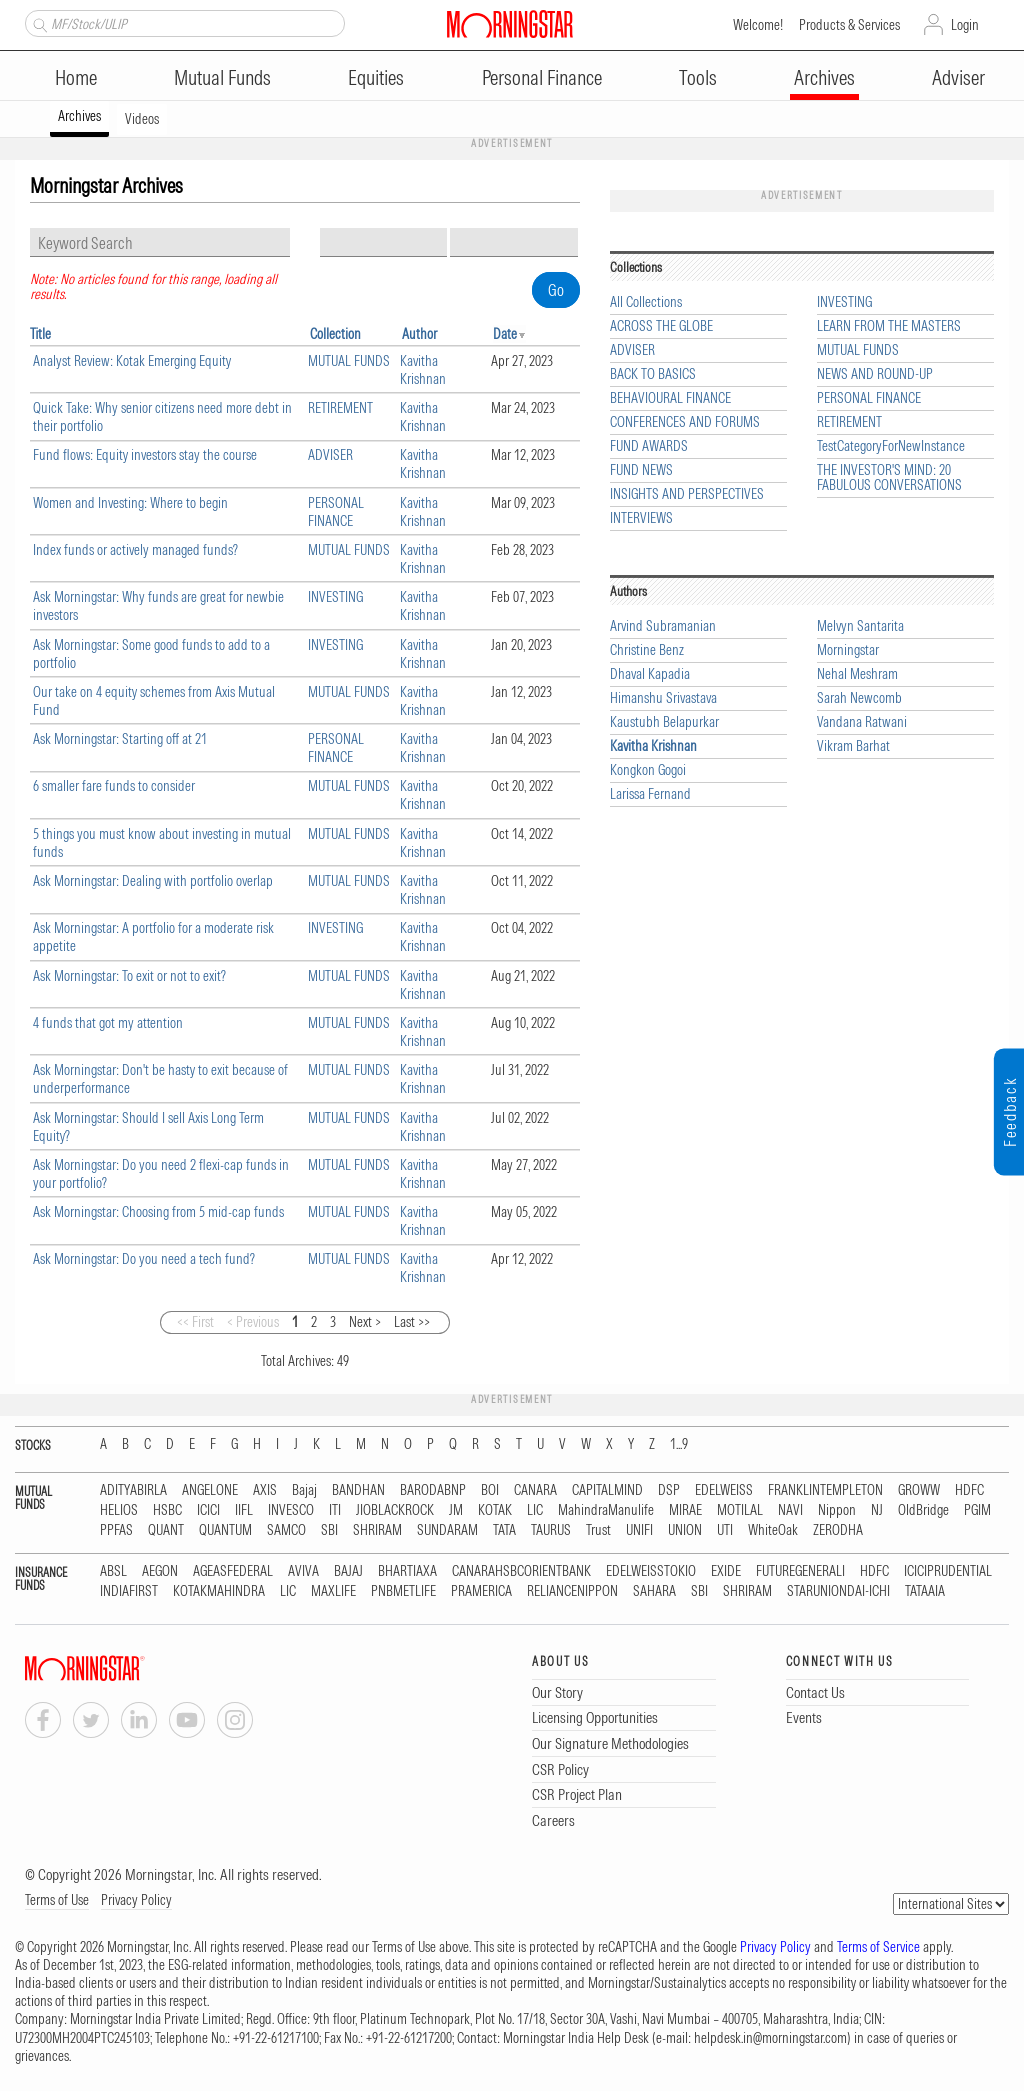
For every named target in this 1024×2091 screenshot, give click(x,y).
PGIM (977, 1510)
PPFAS (116, 1530)
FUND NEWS (641, 470)
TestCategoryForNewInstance (891, 446)
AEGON (160, 1571)
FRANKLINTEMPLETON (825, 1490)
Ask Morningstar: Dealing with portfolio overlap (153, 881)
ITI (335, 1510)
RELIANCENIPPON (572, 1591)
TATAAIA (925, 1591)
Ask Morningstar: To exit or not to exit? (129, 976)
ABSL (113, 1571)
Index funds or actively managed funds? (135, 550)
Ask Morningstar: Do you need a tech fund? (144, 1259)
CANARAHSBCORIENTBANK (521, 1571)
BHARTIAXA (407, 1571)
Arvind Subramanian (663, 626)
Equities (376, 77)
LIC (535, 1510)
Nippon (837, 1510)
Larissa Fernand (650, 794)
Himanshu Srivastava (663, 698)
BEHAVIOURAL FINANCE (670, 398)
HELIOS (119, 1510)
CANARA (535, 1490)
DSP (669, 1490)
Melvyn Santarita (860, 626)
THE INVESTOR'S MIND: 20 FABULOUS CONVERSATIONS (889, 478)
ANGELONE (210, 1490)
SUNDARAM (447, 1530)
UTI (725, 1530)
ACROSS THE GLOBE (661, 326)
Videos (142, 119)
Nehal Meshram (857, 674)
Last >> (412, 1322)
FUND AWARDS (649, 446)
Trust (598, 1530)
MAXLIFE (333, 1591)
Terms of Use (57, 1900)
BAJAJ (348, 1571)
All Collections (646, 302)
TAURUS (551, 1530)
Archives (824, 77)
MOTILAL (740, 1510)
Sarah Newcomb (859, 698)
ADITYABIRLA (133, 1490)
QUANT (166, 1530)
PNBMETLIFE (403, 1591)
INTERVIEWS (641, 518)
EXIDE (726, 1571)
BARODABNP (433, 1490)
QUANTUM (225, 1530)
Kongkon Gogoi (648, 770)
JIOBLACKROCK (395, 1510)
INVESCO (291, 1510)
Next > (365, 1322)
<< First (195, 1322)
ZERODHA (838, 1530)
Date (505, 334)
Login (965, 25)
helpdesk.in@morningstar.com (770, 2038)
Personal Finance (542, 77)
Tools (698, 77)
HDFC (969, 1490)
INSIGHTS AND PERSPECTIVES (687, 494)
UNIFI (639, 1530)
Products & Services (849, 25)
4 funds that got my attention (108, 1023)
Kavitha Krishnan (423, 370)
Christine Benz (647, 650)
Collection (335, 334)
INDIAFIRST (129, 1591)
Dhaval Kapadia (650, 674)
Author (419, 334)
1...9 (679, 1444)
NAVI (790, 1510)
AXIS (265, 1490)
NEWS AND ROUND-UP (875, 374)
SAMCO (286, 1530)
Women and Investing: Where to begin (130, 503)
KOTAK (495, 1510)
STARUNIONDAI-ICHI (838, 1591)
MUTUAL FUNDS (349, 361)
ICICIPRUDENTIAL (948, 1571)
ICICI (208, 1510)
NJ (877, 1510)
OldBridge (923, 1510)
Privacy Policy (136, 1900)
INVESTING (335, 597)
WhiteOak (773, 1530)
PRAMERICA (481, 1591)
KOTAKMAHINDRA (219, 1591)
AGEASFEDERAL (233, 1571)
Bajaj (304, 1490)
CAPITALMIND (607, 1490)
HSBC (167, 1510)
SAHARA (654, 1591)
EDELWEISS (724, 1490)
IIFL (244, 1510)
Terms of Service (878, 1947)
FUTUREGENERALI (800, 1571)
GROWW (919, 1490)
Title (40, 334)
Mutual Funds (222, 77)
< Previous (253, 1322)
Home (76, 77)
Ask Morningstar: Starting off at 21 (120, 739)
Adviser (958, 77)
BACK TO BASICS (653, 374)
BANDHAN (358, 1490)
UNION (685, 1530)
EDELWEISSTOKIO (651, 1571)
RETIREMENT (340, 408)
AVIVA (303, 1571)
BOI (490, 1490)
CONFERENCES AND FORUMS (685, 422)
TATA (504, 1530)
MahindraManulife (606, 1510)
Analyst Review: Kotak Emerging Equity (132, 361)
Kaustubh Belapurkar (664, 722)
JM (456, 1510)
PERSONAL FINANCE (336, 512)
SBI (329, 1530)
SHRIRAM (377, 1530)
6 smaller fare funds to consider (114, 786)
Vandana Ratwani (862, 722)
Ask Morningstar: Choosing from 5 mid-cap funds (158, 1212)
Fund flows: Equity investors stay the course (145, 455)
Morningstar (848, 650)
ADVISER (330, 455)
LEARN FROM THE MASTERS (889, 326)
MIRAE (685, 1510)
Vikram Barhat (853, 746)
